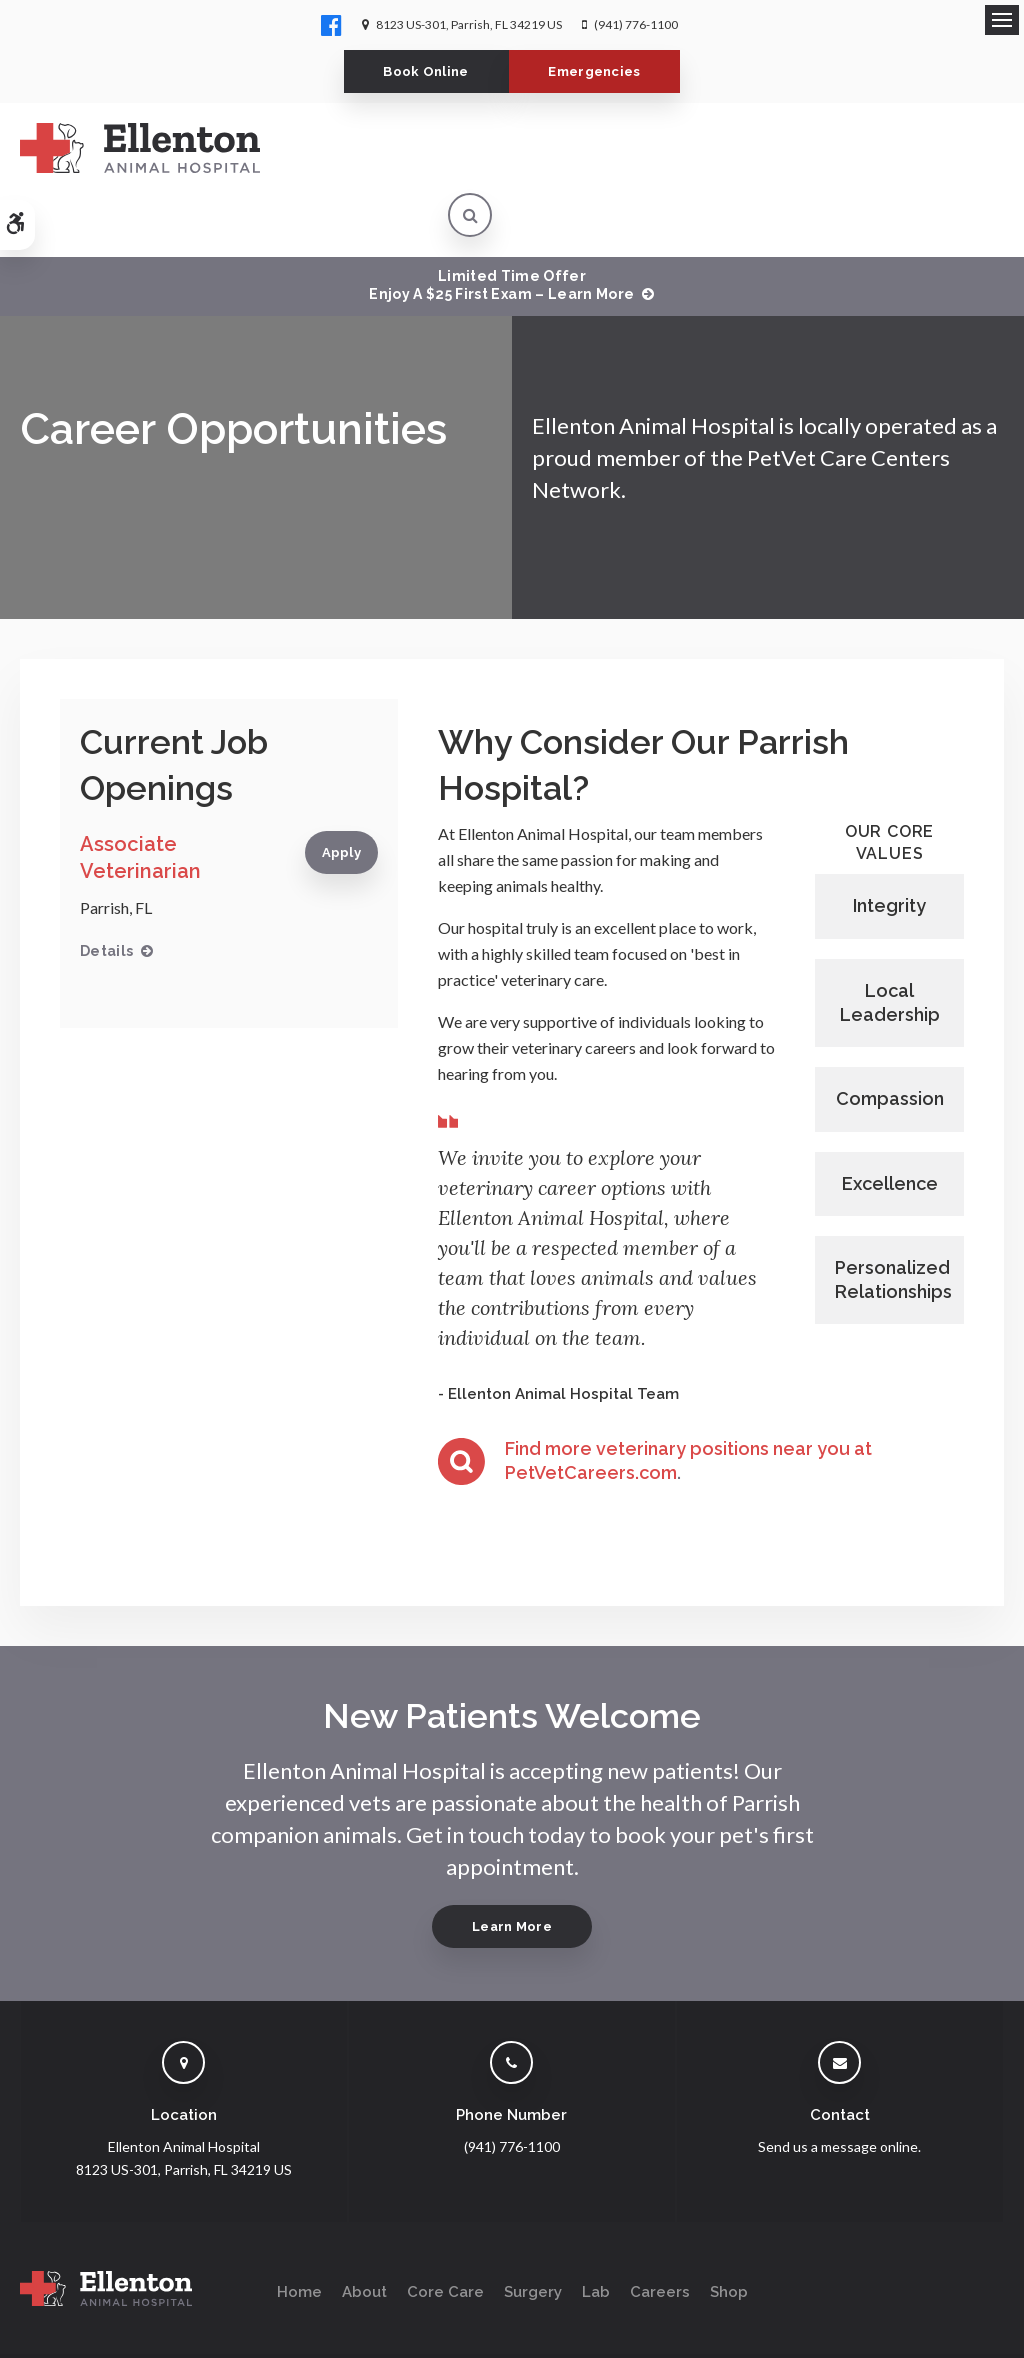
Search (38, 2333)
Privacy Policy (56, 2314)
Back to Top (170, 2333)
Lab (596, 2228)
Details (106, 887)
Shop (729, 2228)
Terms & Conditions (253, 2314)
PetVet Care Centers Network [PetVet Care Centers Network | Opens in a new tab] (921, 2333)
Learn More (512, 1862)
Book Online (422, 71)
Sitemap (98, 2333)
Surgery (533, 2228)
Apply (342, 788)
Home (299, 2228)
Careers (660, 2228)
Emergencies (599, 71)
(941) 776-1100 (636, 24)
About (364, 2228)
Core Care (445, 2228)
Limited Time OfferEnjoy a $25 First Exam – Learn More (501, 221)
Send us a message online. (839, 2082)
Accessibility (146, 2314)
